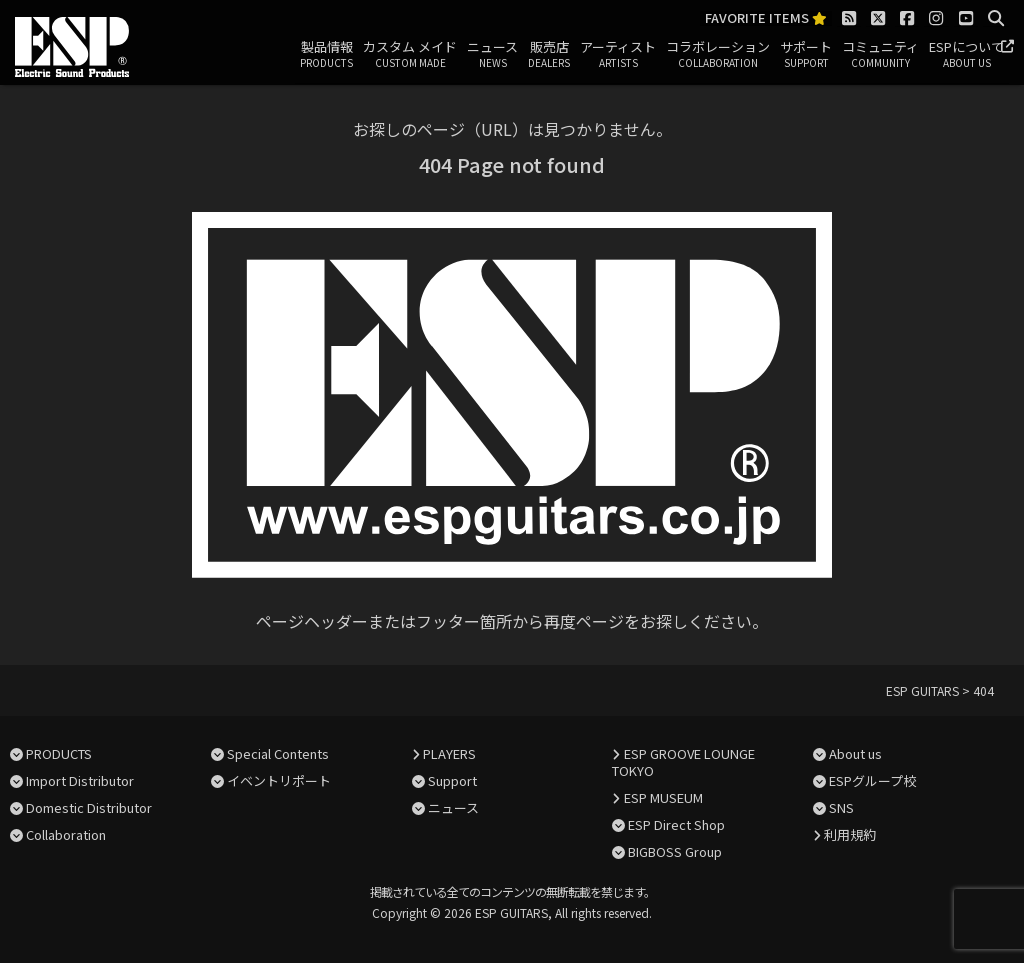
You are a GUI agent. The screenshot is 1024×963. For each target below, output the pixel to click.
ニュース (492, 55)
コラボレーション (718, 55)
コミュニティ (880, 55)
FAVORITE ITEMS (766, 18)
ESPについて (966, 55)
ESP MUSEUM (663, 797)
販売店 (549, 55)
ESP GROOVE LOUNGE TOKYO (683, 762)
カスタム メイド (410, 55)
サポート (806, 55)
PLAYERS (449, 753)
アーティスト (618, 55)
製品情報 (326, 55)
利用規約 (850, 834)
